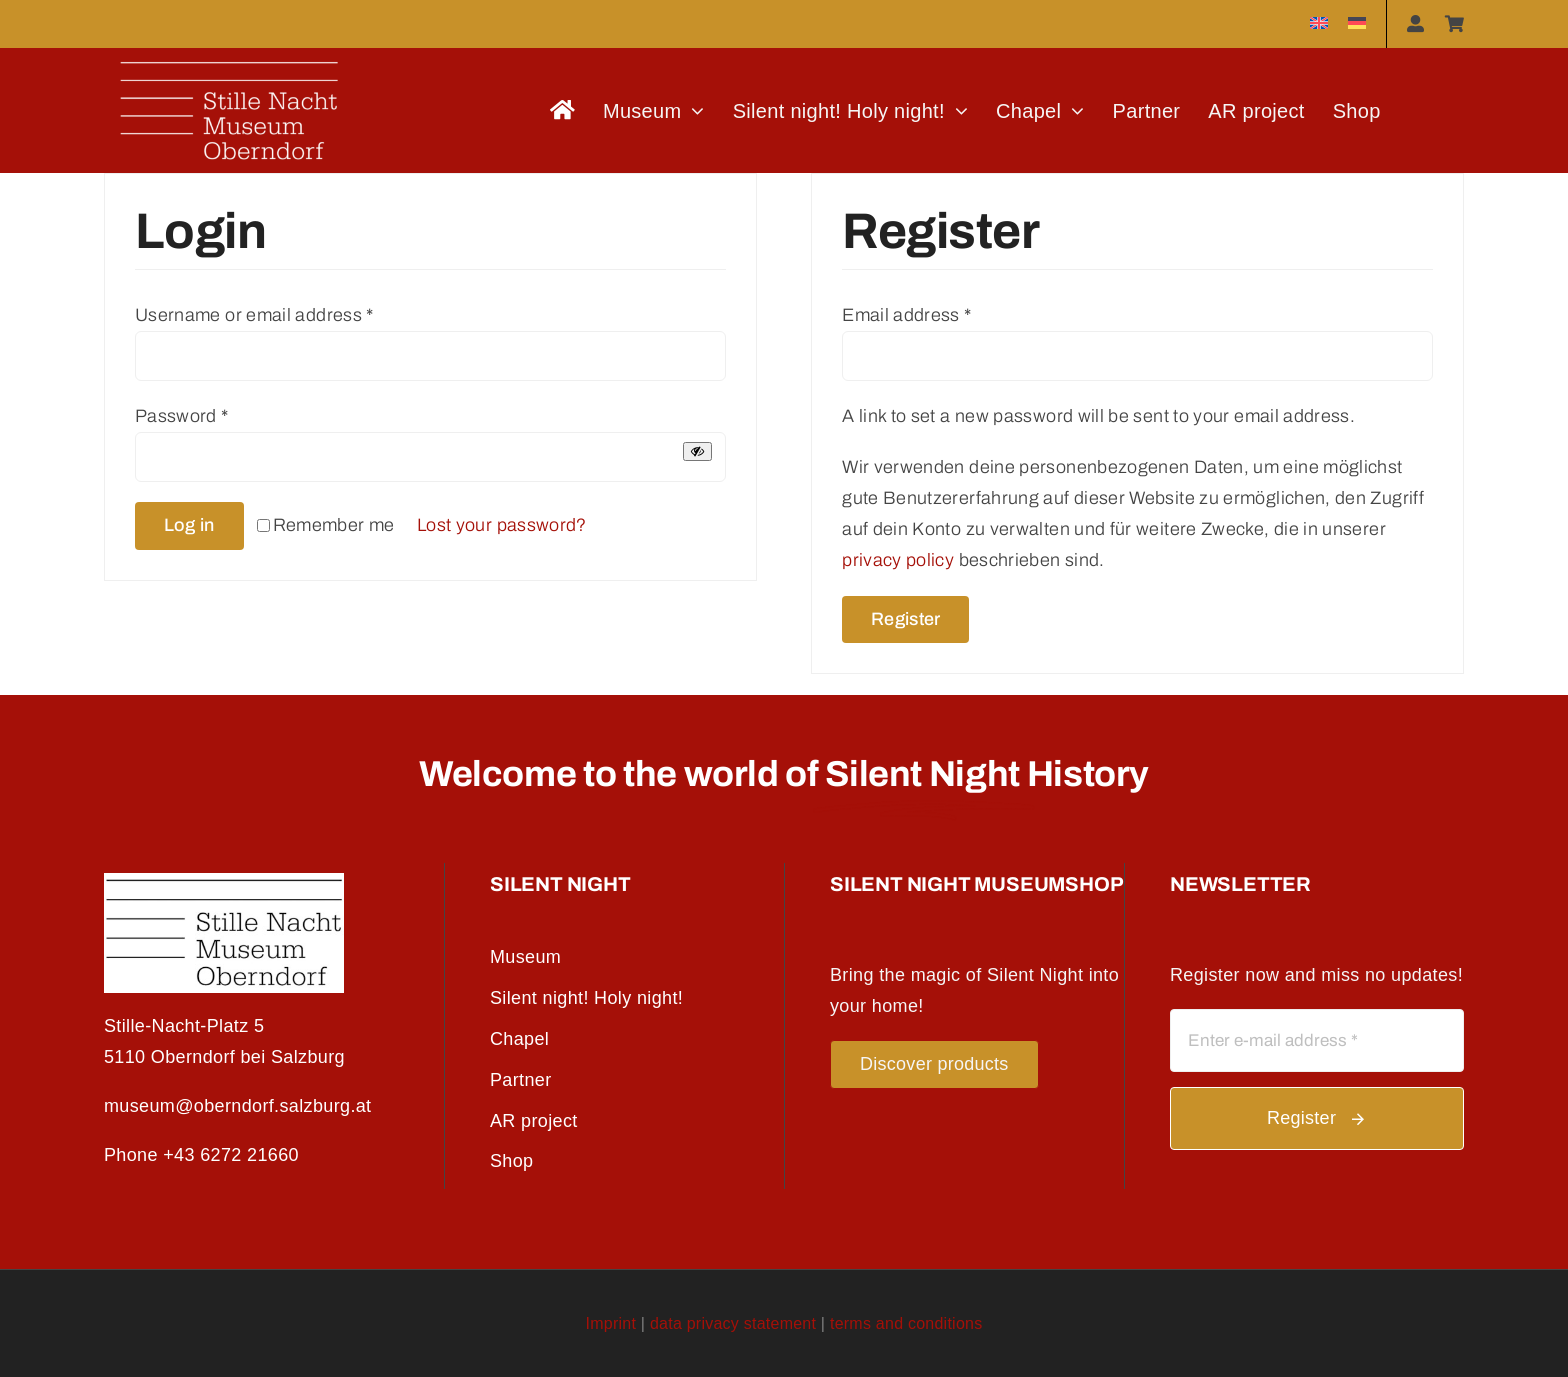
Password (182, 416)
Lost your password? (502, 525)
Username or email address (254, 315)
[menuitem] (1319, 24)
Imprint (611, 1323)
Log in (189, 525)
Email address (906, 315)
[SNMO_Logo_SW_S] (224, 882)
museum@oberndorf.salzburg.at (237, 1106)
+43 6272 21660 (231, 1155)
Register (905, 619)
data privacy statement (733, 1323)
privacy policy (898, 560)
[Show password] (697, 451)
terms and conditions (906, 1323)
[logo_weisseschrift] (229, 57)
